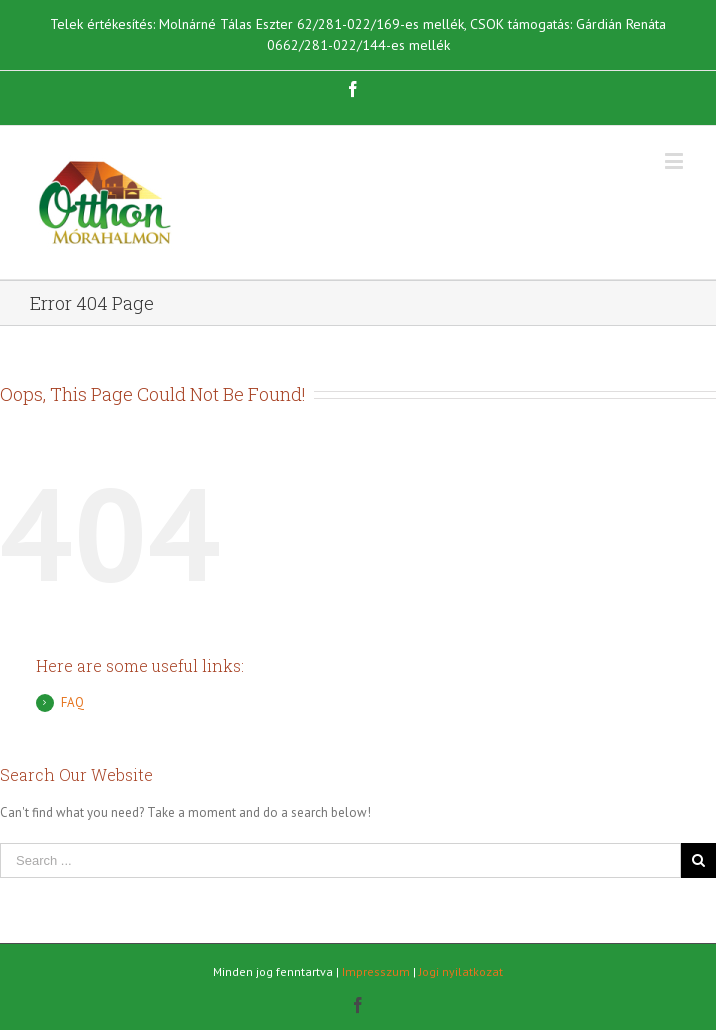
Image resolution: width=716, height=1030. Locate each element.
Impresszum (376, 971)
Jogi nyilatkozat (461, 971)
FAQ (72, 702)
